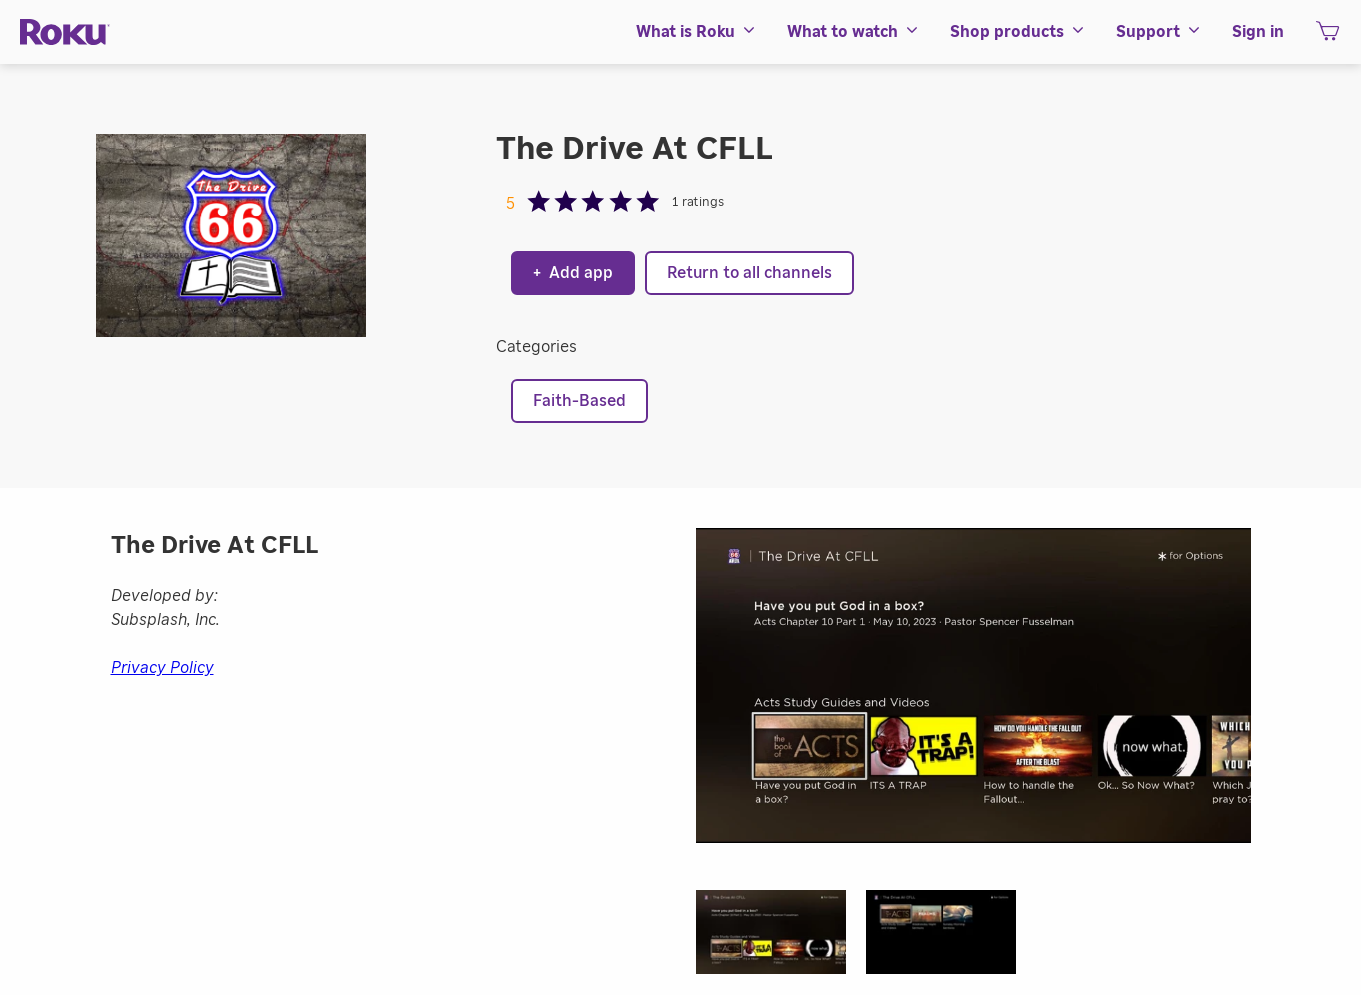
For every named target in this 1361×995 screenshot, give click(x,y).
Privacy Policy (162, 668)
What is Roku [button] (696, 32)
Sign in (1258, 32)
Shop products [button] (1018, 32)
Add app (573, 273)
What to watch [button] (853, 32)
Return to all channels (749, 273)
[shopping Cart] (1327, 37)
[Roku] (65, 32)
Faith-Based (579, 401)
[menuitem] (696, 32)
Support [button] (1159, 32)
